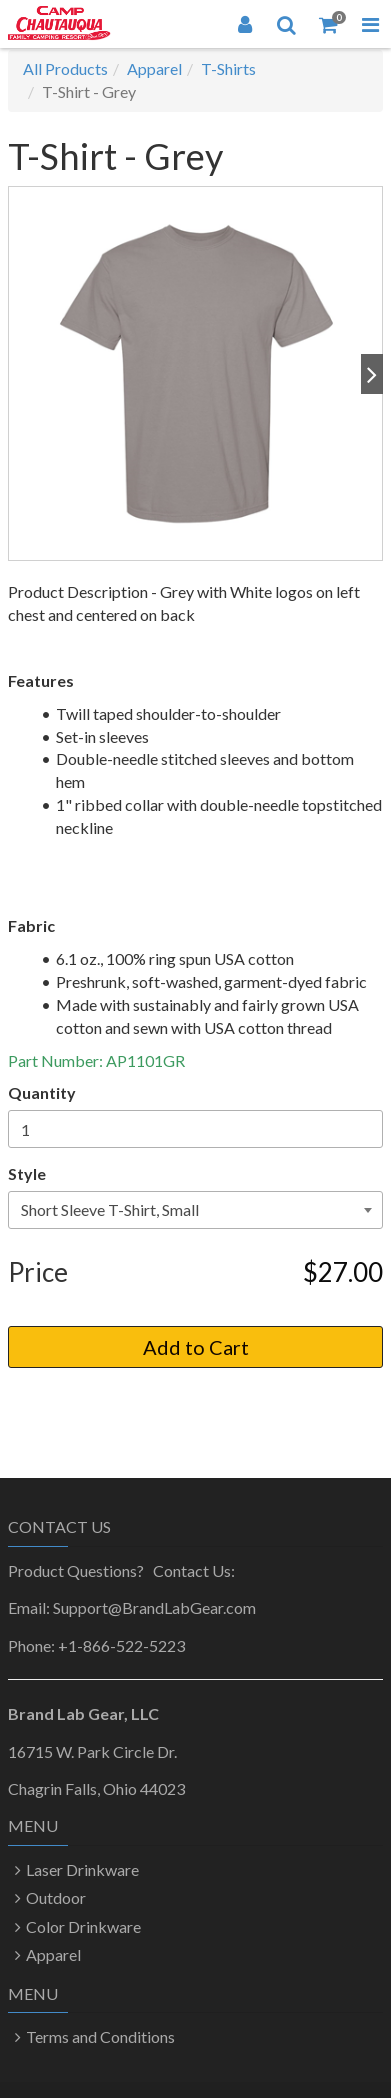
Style (27, 1173)
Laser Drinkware (82, 1869)
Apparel (154, 68)
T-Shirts (228, 68)
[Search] (287, 24)
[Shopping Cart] (329, 24)
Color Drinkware (83, 1926)
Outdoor (56, 1897)
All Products (65, 68)
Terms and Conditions (100, 2036)
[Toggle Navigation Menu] (370, 24)
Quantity (42, 1092)
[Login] (245, 24)
